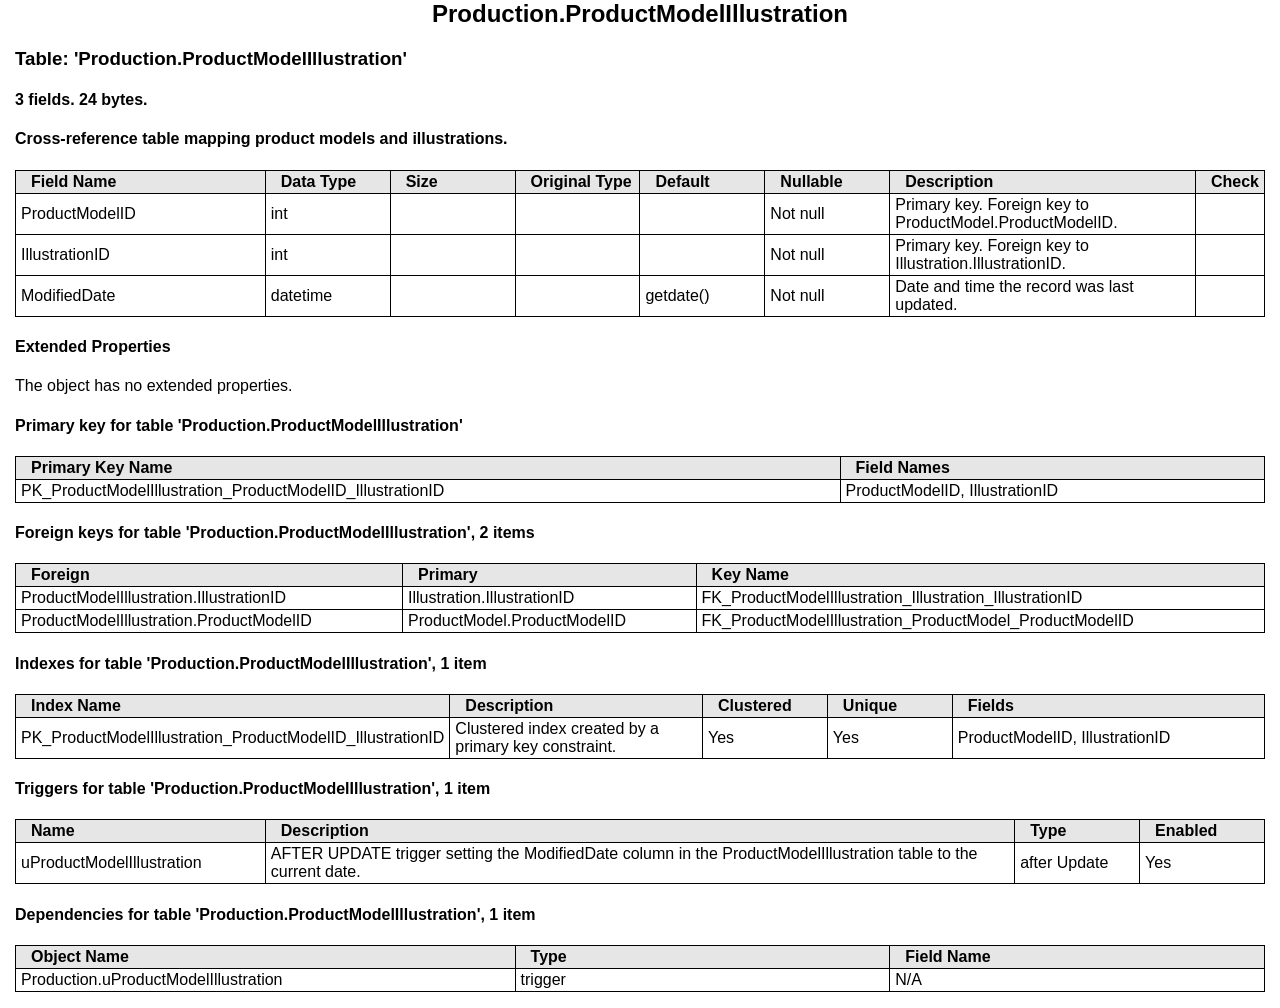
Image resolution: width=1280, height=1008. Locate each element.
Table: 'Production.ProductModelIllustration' (211, 58)
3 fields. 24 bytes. (81, 99)
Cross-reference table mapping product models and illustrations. (261, 138)
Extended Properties (93, 346)
